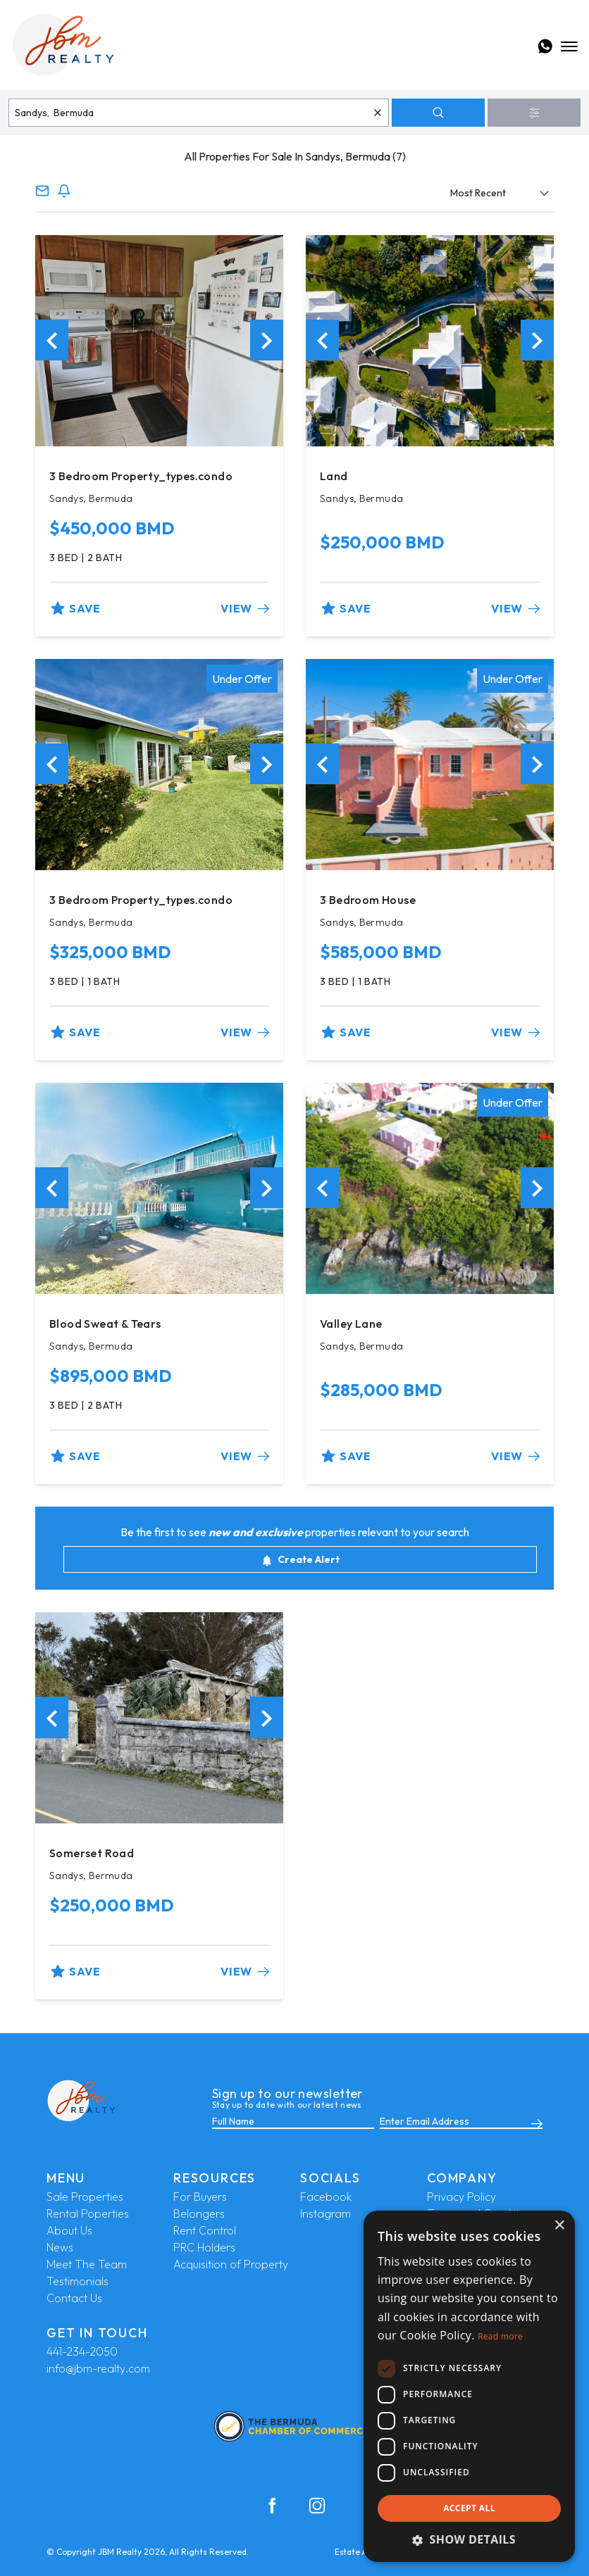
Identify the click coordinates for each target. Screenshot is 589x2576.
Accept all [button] (469, 2508)
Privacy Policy (461, 2196)
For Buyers (200, 2196)
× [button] (559, 2225)
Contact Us (74, 2298)
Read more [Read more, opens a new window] (500, 2336)
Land (334, 476)
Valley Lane (351, 1324)
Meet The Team (86, 2264)
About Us (69, 2230)
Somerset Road (91, 1853)
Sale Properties (84, 2196)
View (245, 608)
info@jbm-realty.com (98, 2368)
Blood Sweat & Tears (105, 1324)
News (59, 2247)
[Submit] (534, 2121)
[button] (469, 2539)
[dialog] (469, 2386)
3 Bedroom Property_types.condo (140, 476)
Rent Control (204, 2230)
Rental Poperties (87, 2213)
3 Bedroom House (368, 900)
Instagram (325, 2213)
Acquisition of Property (230, 2264)
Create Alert (300, 1559)
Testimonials (77, 2281)
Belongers (199, 2213)
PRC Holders (204, 2247)
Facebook (326, 2196)
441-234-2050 (82, 2351)
